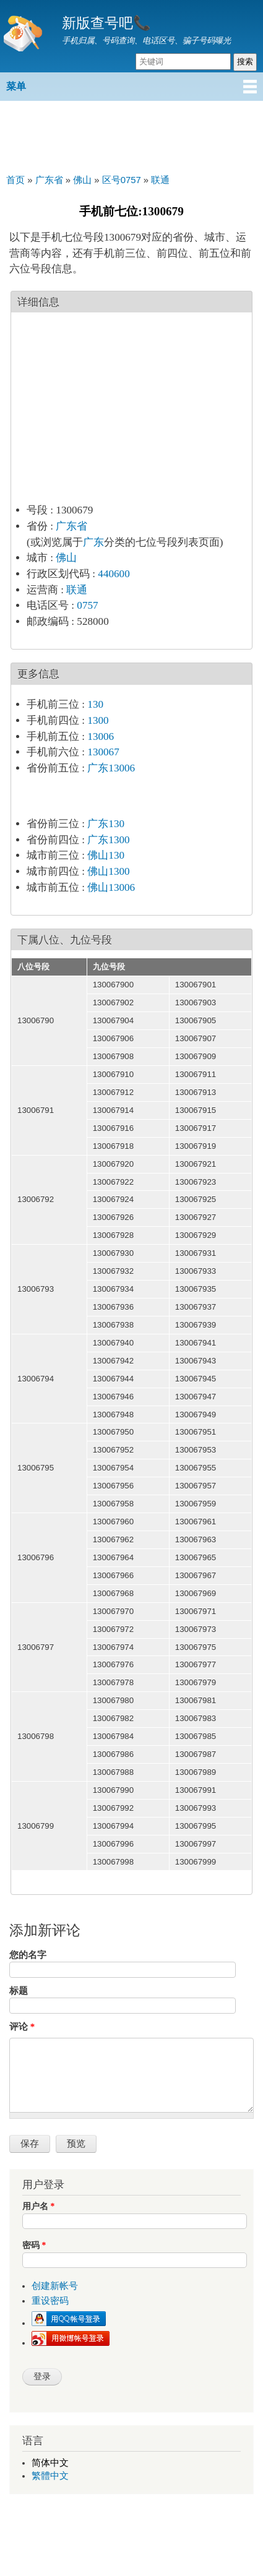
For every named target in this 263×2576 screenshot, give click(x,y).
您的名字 (27, 1955)
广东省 (71, 526)
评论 (22, 2027)
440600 (113, 574)
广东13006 (111, 768)
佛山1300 (108, 871)
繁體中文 (50, 2476)
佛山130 (105, 855)
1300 (97, 720)
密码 (34, 2245)
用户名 (38, 2206)
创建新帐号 (55, 2286)
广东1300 (108, 840)
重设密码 (50, 2301)
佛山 (66, 558)
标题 (18, 1991)
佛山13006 (111, 887)
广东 (93, 542)
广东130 (105, 824)
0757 (87, 605)
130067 (103, 752)
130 (95, 704)
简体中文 (50, 2463)
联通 (76, 590)
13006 (100, 736)
